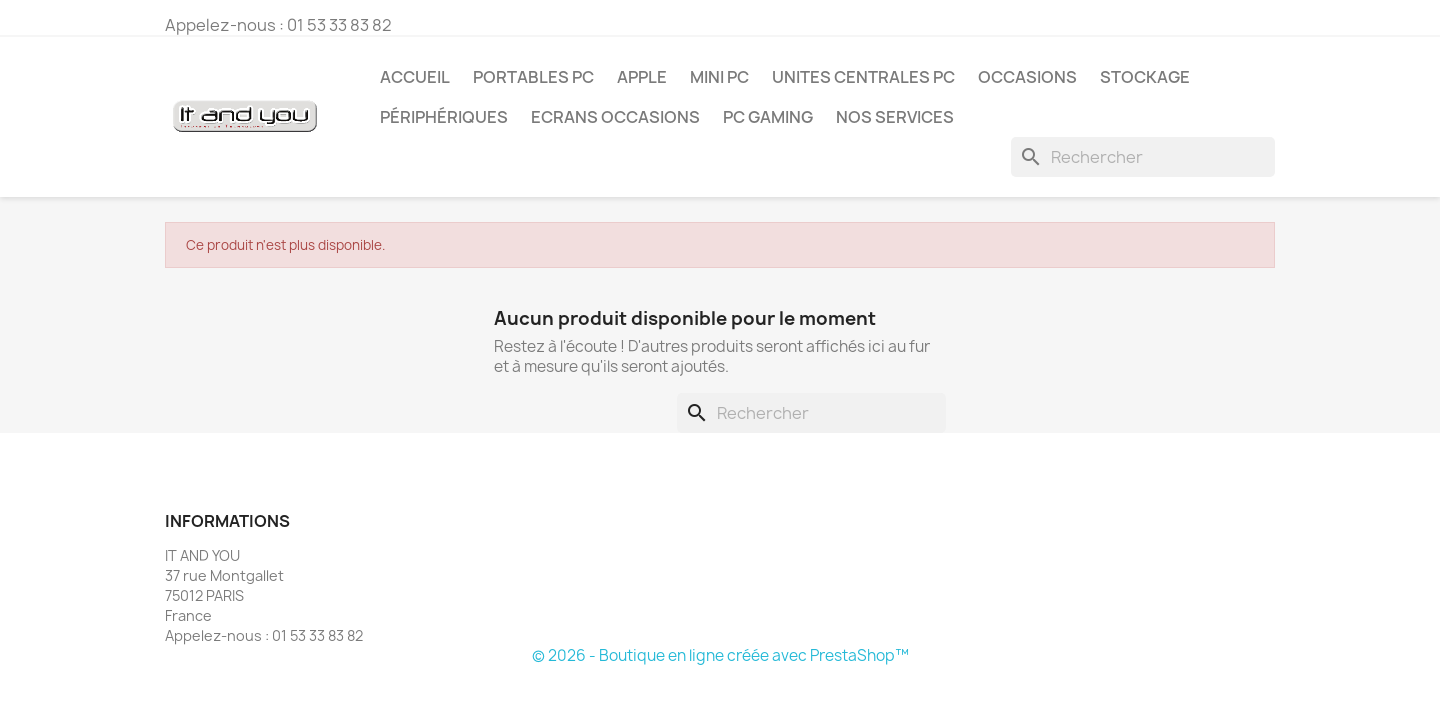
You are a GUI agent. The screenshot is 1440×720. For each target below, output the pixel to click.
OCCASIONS (1027, 77)
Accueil (415, 77)
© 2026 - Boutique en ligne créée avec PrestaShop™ (720, 655)
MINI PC (719, 77)
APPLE (642, 77)
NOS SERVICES (895, 117)
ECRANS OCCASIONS (615, 117)
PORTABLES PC (533, 77)
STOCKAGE (1145, 77)
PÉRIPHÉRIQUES (444, 117)
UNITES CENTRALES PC (863, 77)
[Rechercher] (1143, 157)
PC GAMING (768, 117)
